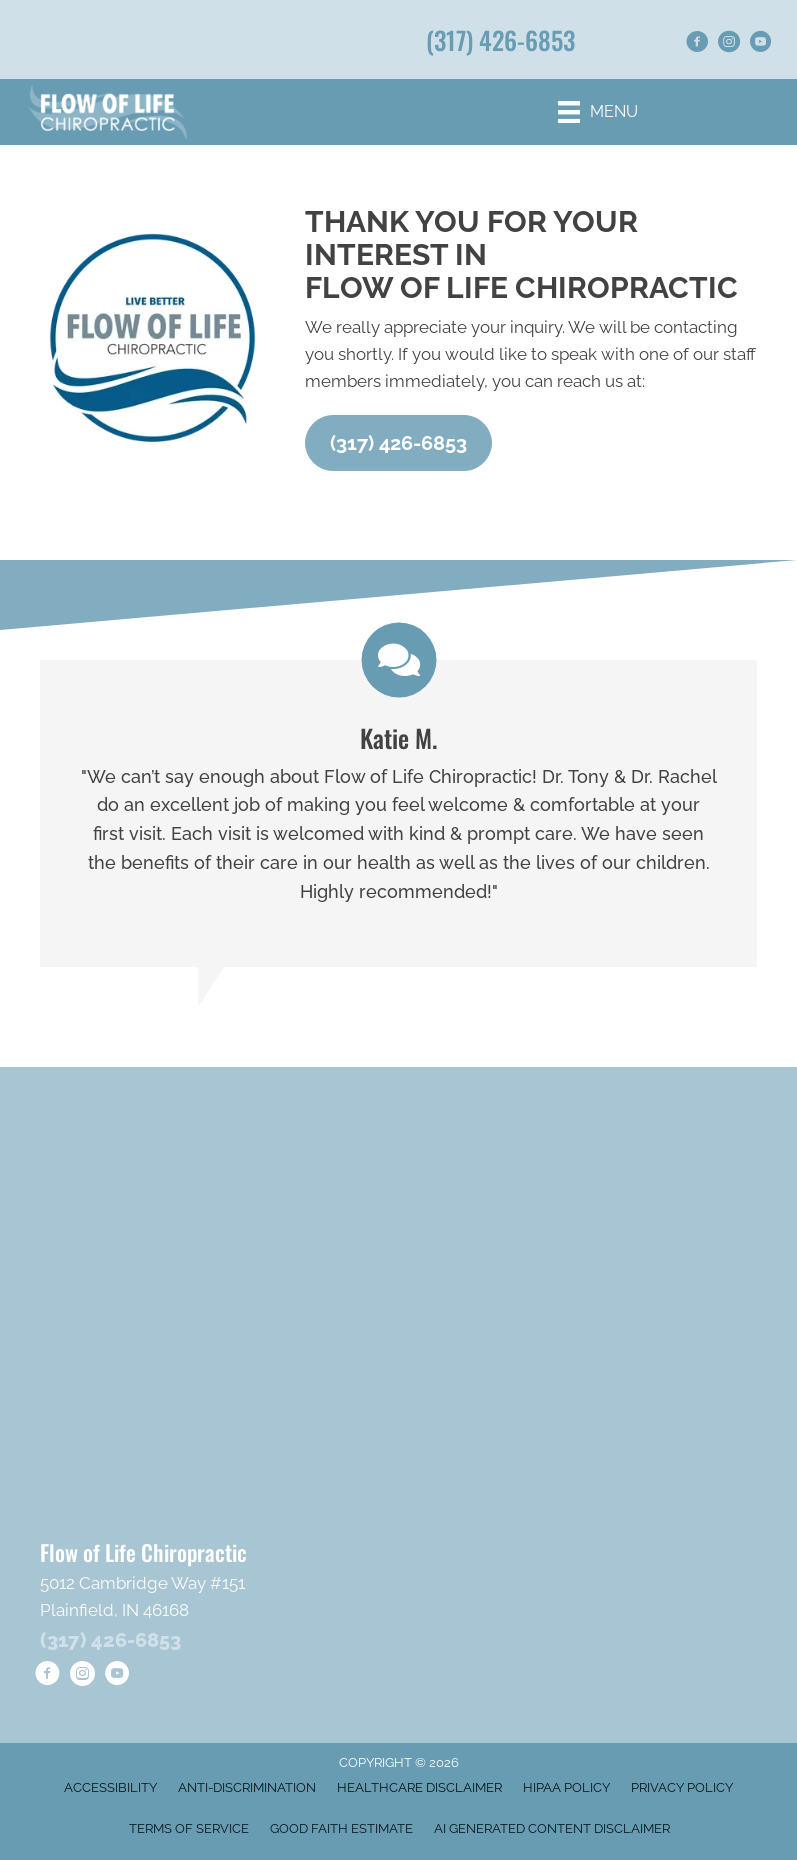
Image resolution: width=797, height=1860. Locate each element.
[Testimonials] (398, 813)
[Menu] (598, 112)
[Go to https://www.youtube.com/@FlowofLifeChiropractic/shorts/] (761, 44)
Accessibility (110, 1787)
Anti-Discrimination (247, 1787)
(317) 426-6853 (500, 39)
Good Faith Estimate (341, 1828)
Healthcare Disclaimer (419, 1787)
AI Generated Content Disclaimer (552, 1828)
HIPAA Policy (566, 1787)
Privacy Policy (682, 1787)
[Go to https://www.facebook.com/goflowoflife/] (697, 44)
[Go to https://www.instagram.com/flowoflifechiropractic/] (729, 44)
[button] (398, 443)
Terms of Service (189, 1828)
